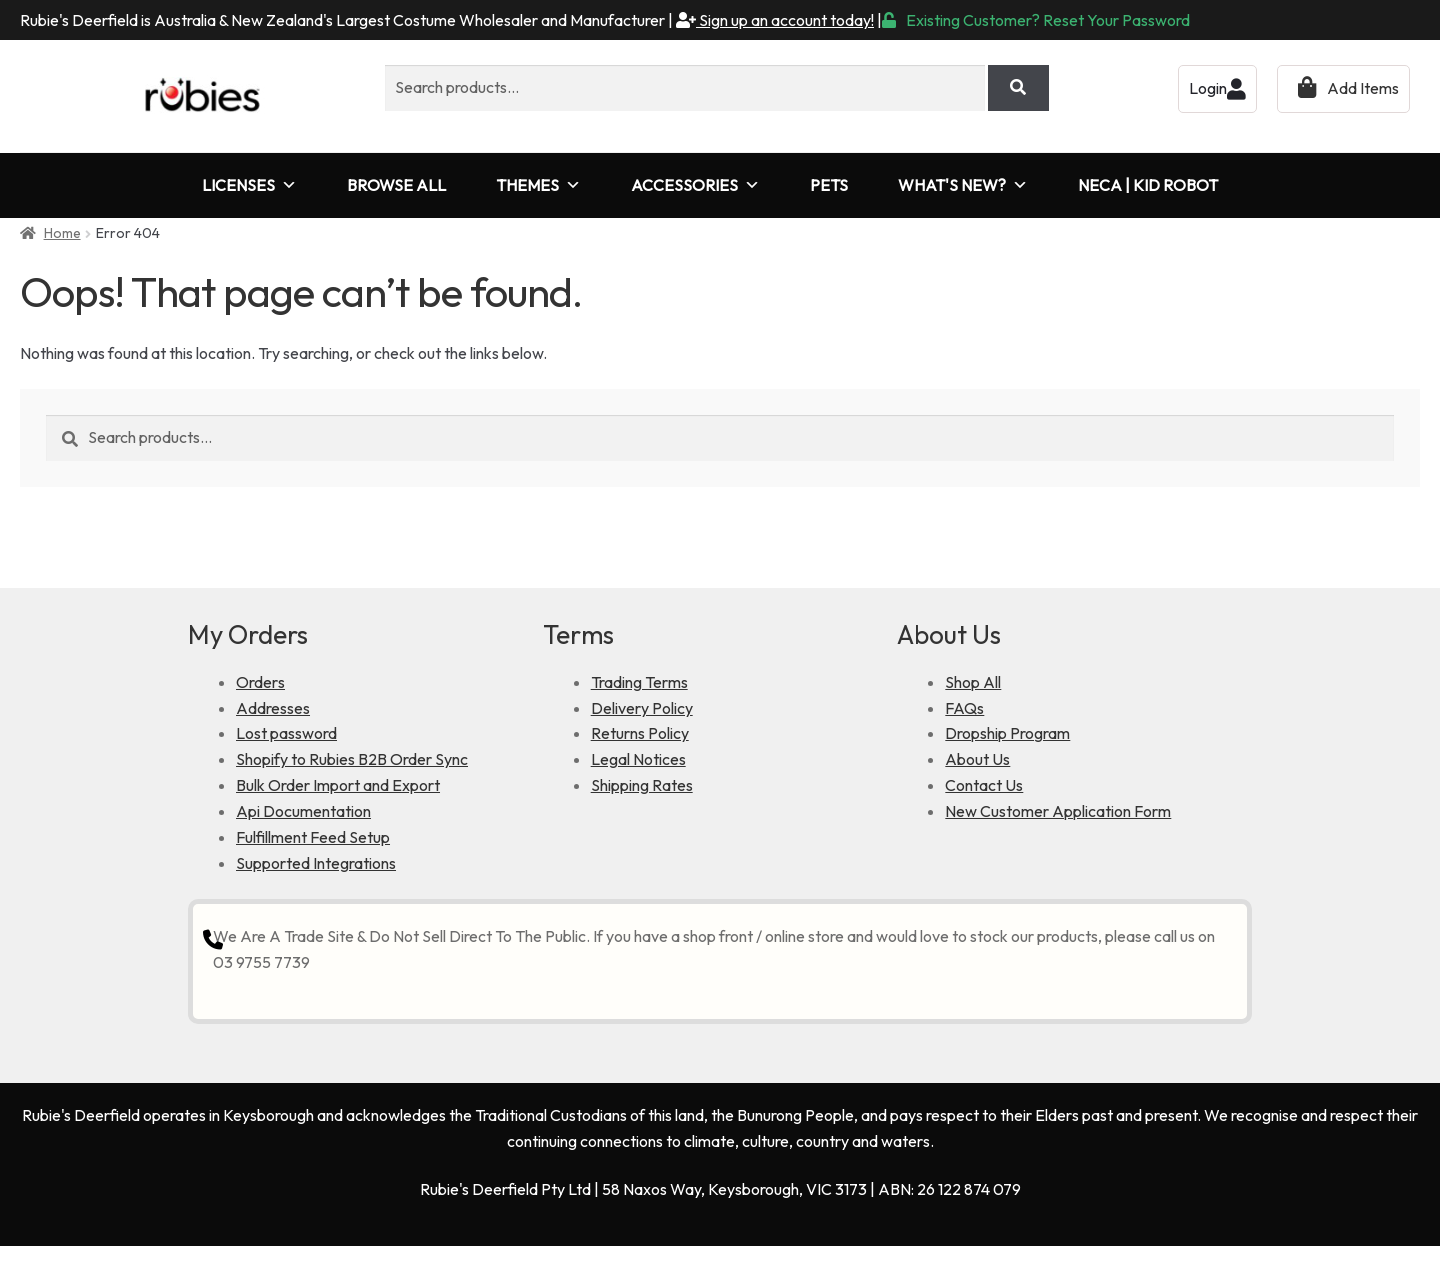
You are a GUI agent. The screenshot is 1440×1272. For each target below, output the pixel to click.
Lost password (286, 733)
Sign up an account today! (775, 20)
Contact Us (984, 785)
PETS (829, 185)
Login (1217, 88)
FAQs (964, 708)
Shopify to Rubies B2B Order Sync (352, 759)
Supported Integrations (316, 863)
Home (62, 233)
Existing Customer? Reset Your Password (1036, 20)
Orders (260, 682)
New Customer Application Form (1058, 811)
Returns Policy (640, 733)
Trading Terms (639, 682)
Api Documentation (303, 811)
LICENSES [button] (249, 185)
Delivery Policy (642, 708)
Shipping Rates (642, 785)
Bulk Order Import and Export (338, 785)
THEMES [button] (538, 185)
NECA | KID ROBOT (1148, 185)
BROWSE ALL (396, 185)
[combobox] (685, 88)
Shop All (973, 682)
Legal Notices (638, 759)
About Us (977, 759)
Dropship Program (1007, 733)
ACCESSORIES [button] (695, 185)
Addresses (273, 708)
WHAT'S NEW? (963, 185)
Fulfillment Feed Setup (313, 837)
